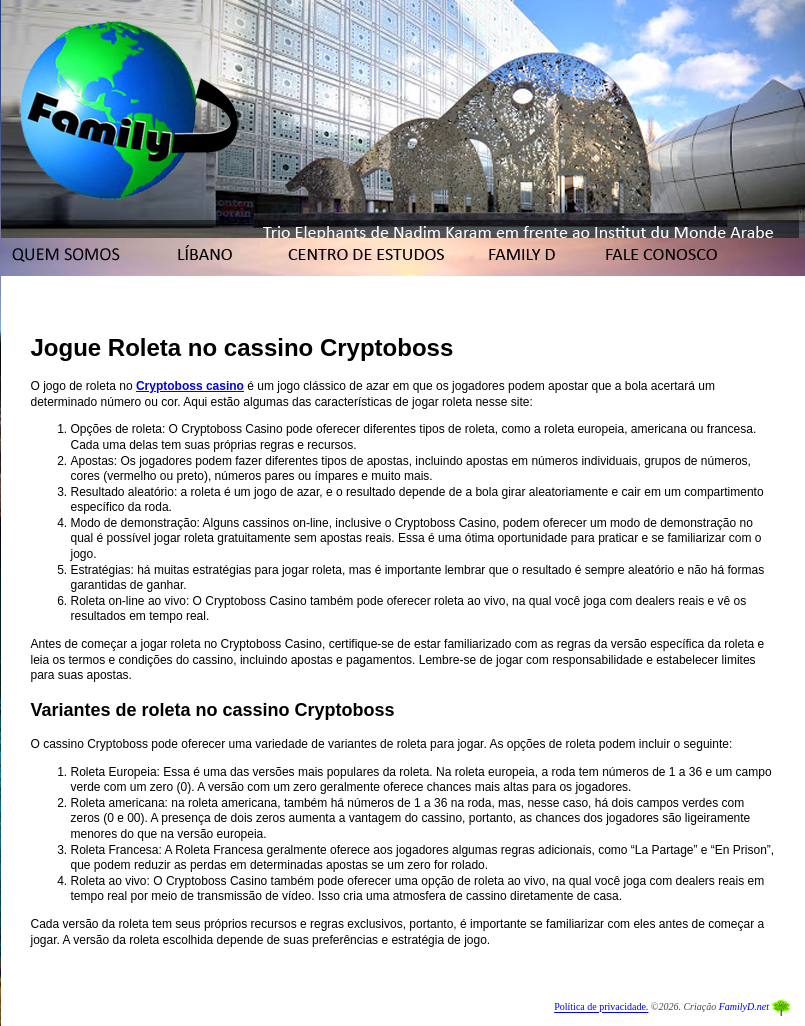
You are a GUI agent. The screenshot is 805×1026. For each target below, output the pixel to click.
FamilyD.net (744, 1007)
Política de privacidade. (601, 1007)
